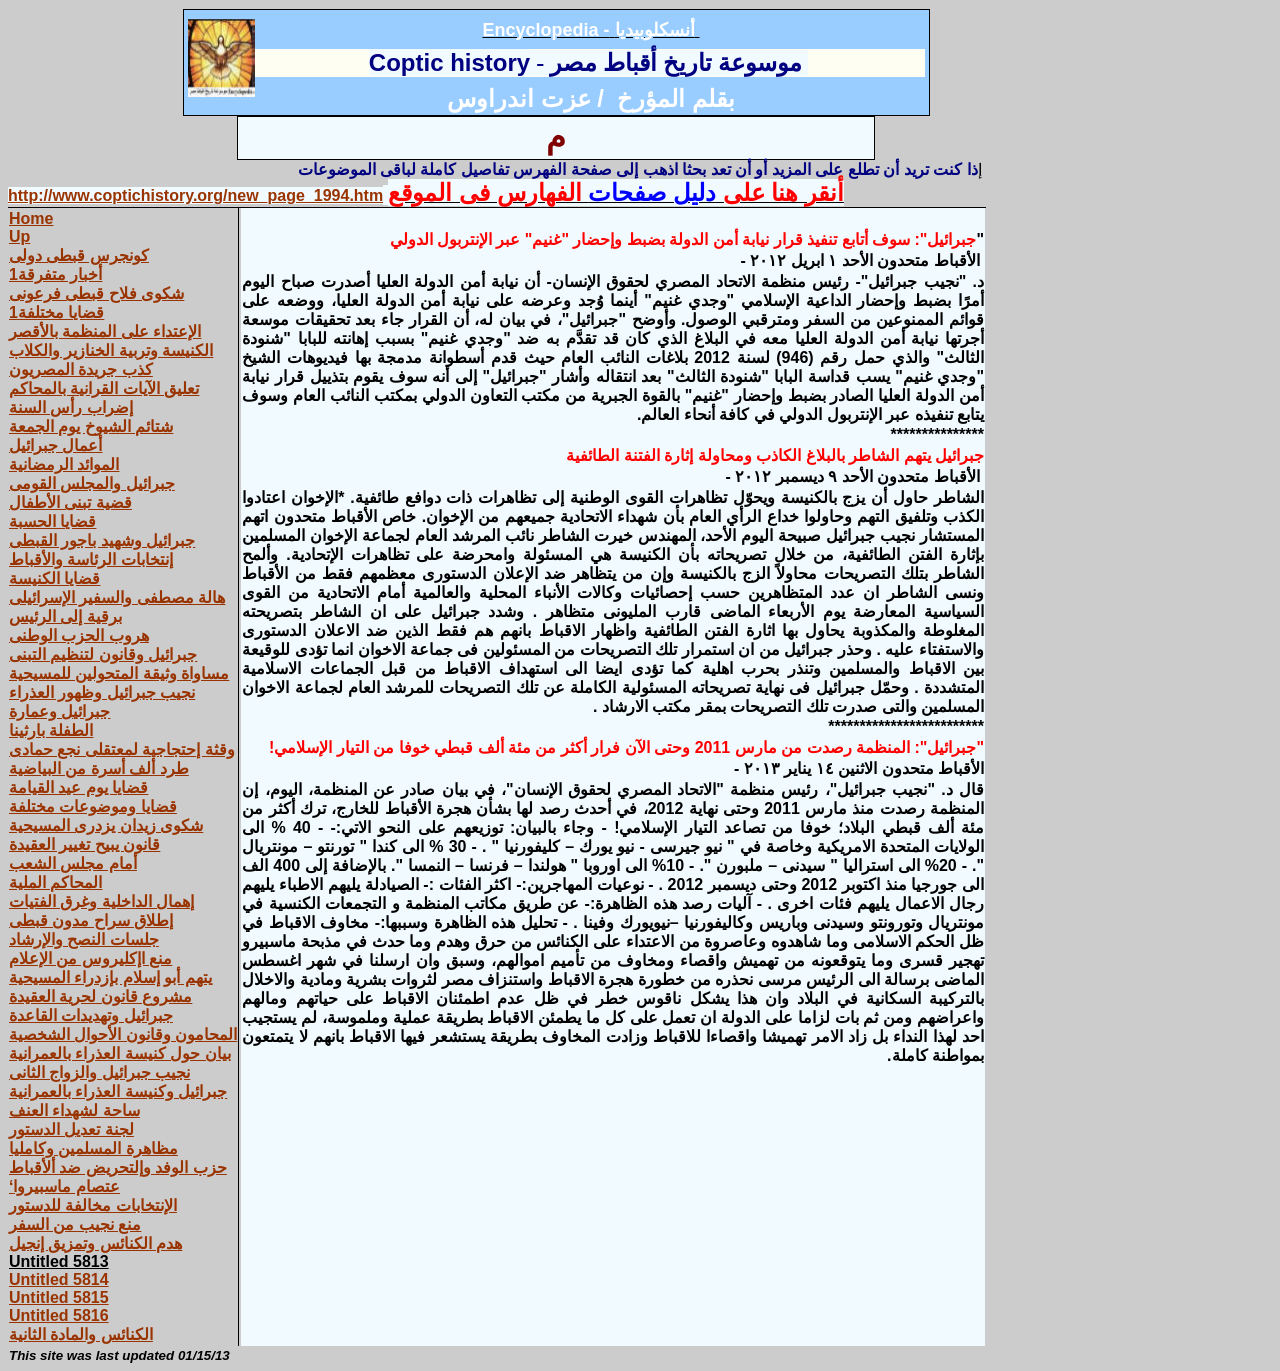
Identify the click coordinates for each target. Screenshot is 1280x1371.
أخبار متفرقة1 (55, 274)
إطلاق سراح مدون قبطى (91, 920)
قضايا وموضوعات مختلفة (93, 806)
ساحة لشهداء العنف (74, 1110)
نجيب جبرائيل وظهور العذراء (102, 692)
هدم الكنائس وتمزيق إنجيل (95, 1243)
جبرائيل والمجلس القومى (92, 483)
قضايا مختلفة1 (56, 312)
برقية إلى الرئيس (65, 616)
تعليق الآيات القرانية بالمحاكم (104, 388)
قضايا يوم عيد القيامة (78, 787)
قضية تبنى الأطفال (70, 502)
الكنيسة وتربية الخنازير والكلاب (111, 350)
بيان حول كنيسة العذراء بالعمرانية (120, 1053)
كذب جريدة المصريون (81, 369)
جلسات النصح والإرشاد (84, 939)
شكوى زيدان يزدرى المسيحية (106, 825)
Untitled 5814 (59, 1279)
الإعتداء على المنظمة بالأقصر (105, 331)
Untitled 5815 (59, 1297)
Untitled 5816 (59, 1315)
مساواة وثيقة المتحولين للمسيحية (119, 673)
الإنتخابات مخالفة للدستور (93, 1205)
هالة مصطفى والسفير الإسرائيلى (117, 597)
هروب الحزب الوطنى (79, 635)
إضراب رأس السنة (71, 407)
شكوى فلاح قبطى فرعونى (96, 293)
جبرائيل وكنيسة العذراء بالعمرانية (118, 1091)
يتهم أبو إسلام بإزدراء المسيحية (110, 977)
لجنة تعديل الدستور (71, 1129)
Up (19, 236)
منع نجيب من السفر (75, 1224)
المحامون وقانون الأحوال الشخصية (123, 1034)
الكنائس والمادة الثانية (81, 1334)
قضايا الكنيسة (54, 578)
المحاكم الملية (55, 882)
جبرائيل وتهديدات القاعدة (91, 1015)
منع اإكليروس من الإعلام (90, 958)
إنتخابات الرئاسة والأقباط (91, 559)
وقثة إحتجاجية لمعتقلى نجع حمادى (122, 749)
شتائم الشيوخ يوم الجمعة (91, 426)
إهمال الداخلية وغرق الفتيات (101, 901)
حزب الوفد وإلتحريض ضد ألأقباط (118, 1167)
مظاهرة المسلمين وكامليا (93, 1148)
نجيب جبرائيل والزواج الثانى (99, 1072)
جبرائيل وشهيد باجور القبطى (102, 540)
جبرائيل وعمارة (59, 711)
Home (31, 218)
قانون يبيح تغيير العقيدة (84, 844)
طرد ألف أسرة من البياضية (99, 768)
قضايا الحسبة (52, 521)
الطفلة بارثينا (51, 730)
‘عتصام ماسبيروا (64, 1186)
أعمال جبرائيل (55, 445)
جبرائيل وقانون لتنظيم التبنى (103, 654)
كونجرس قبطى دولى (79, 255)
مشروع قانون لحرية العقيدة (100, 996)
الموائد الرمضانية (64, 464)
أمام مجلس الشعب (73, 863)
